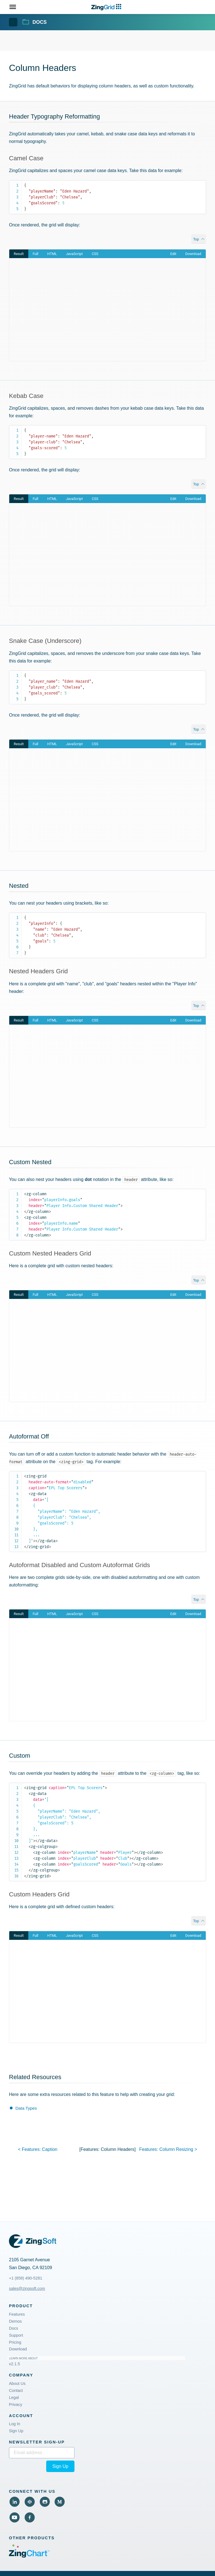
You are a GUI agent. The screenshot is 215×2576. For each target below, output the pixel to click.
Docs (13, 2328)
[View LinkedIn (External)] (15, 2502)
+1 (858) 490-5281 (25, 2278)
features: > (168, 2149)
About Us (17, 2383)
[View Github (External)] (45, 2502)
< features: (37, 2149)
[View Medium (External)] (60, 2502)
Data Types (26, 2108)
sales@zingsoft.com (27, 2288)
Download (18, 2349)
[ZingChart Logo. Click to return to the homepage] (107, 7)
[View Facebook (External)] (30, 2517)
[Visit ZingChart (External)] (29, 2556)
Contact (16, 2390)
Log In (14, 2424)
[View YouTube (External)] (15, 2517)
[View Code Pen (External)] (30, 2502)
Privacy (15, 2404)
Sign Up (16, 2431)
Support (16, 2335)
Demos (15, 2321)
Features (17, 2314)
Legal (14, 2397)
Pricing (15, 2342)
